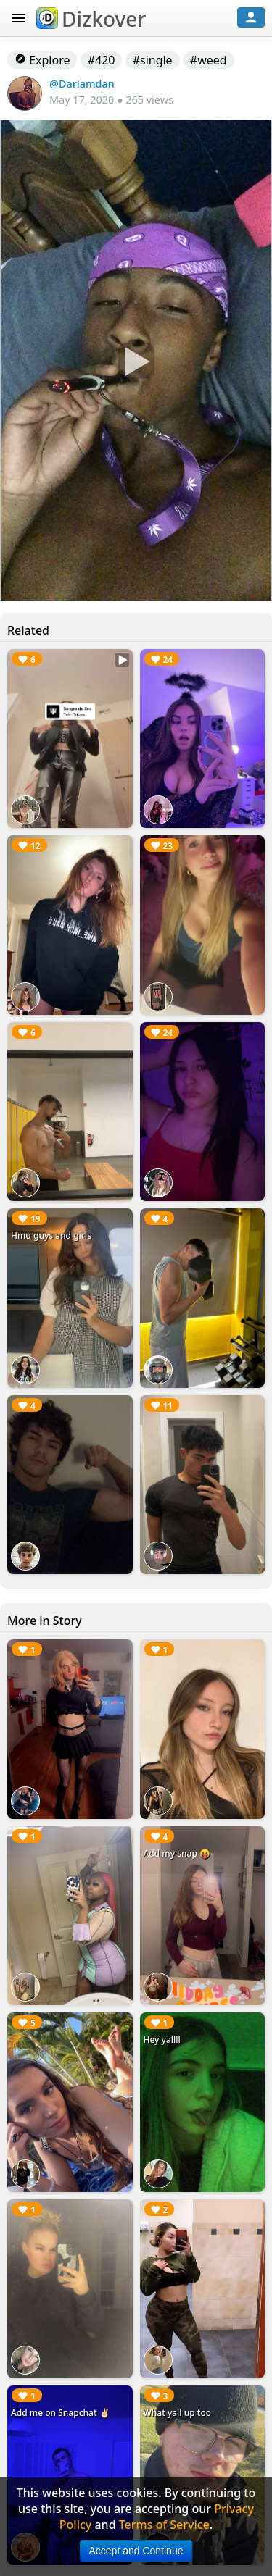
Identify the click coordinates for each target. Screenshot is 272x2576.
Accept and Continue (136, 2550)
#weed (208, 60)
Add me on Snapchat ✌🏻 (60, 2412)
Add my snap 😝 (177, 1853)
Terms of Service (164, 2525)
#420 (101, 60)
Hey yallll (162, 2039)
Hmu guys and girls (51, 1235)
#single (153, 60)
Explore (42, 60)
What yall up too (178, 2412)
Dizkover (91, 19)
